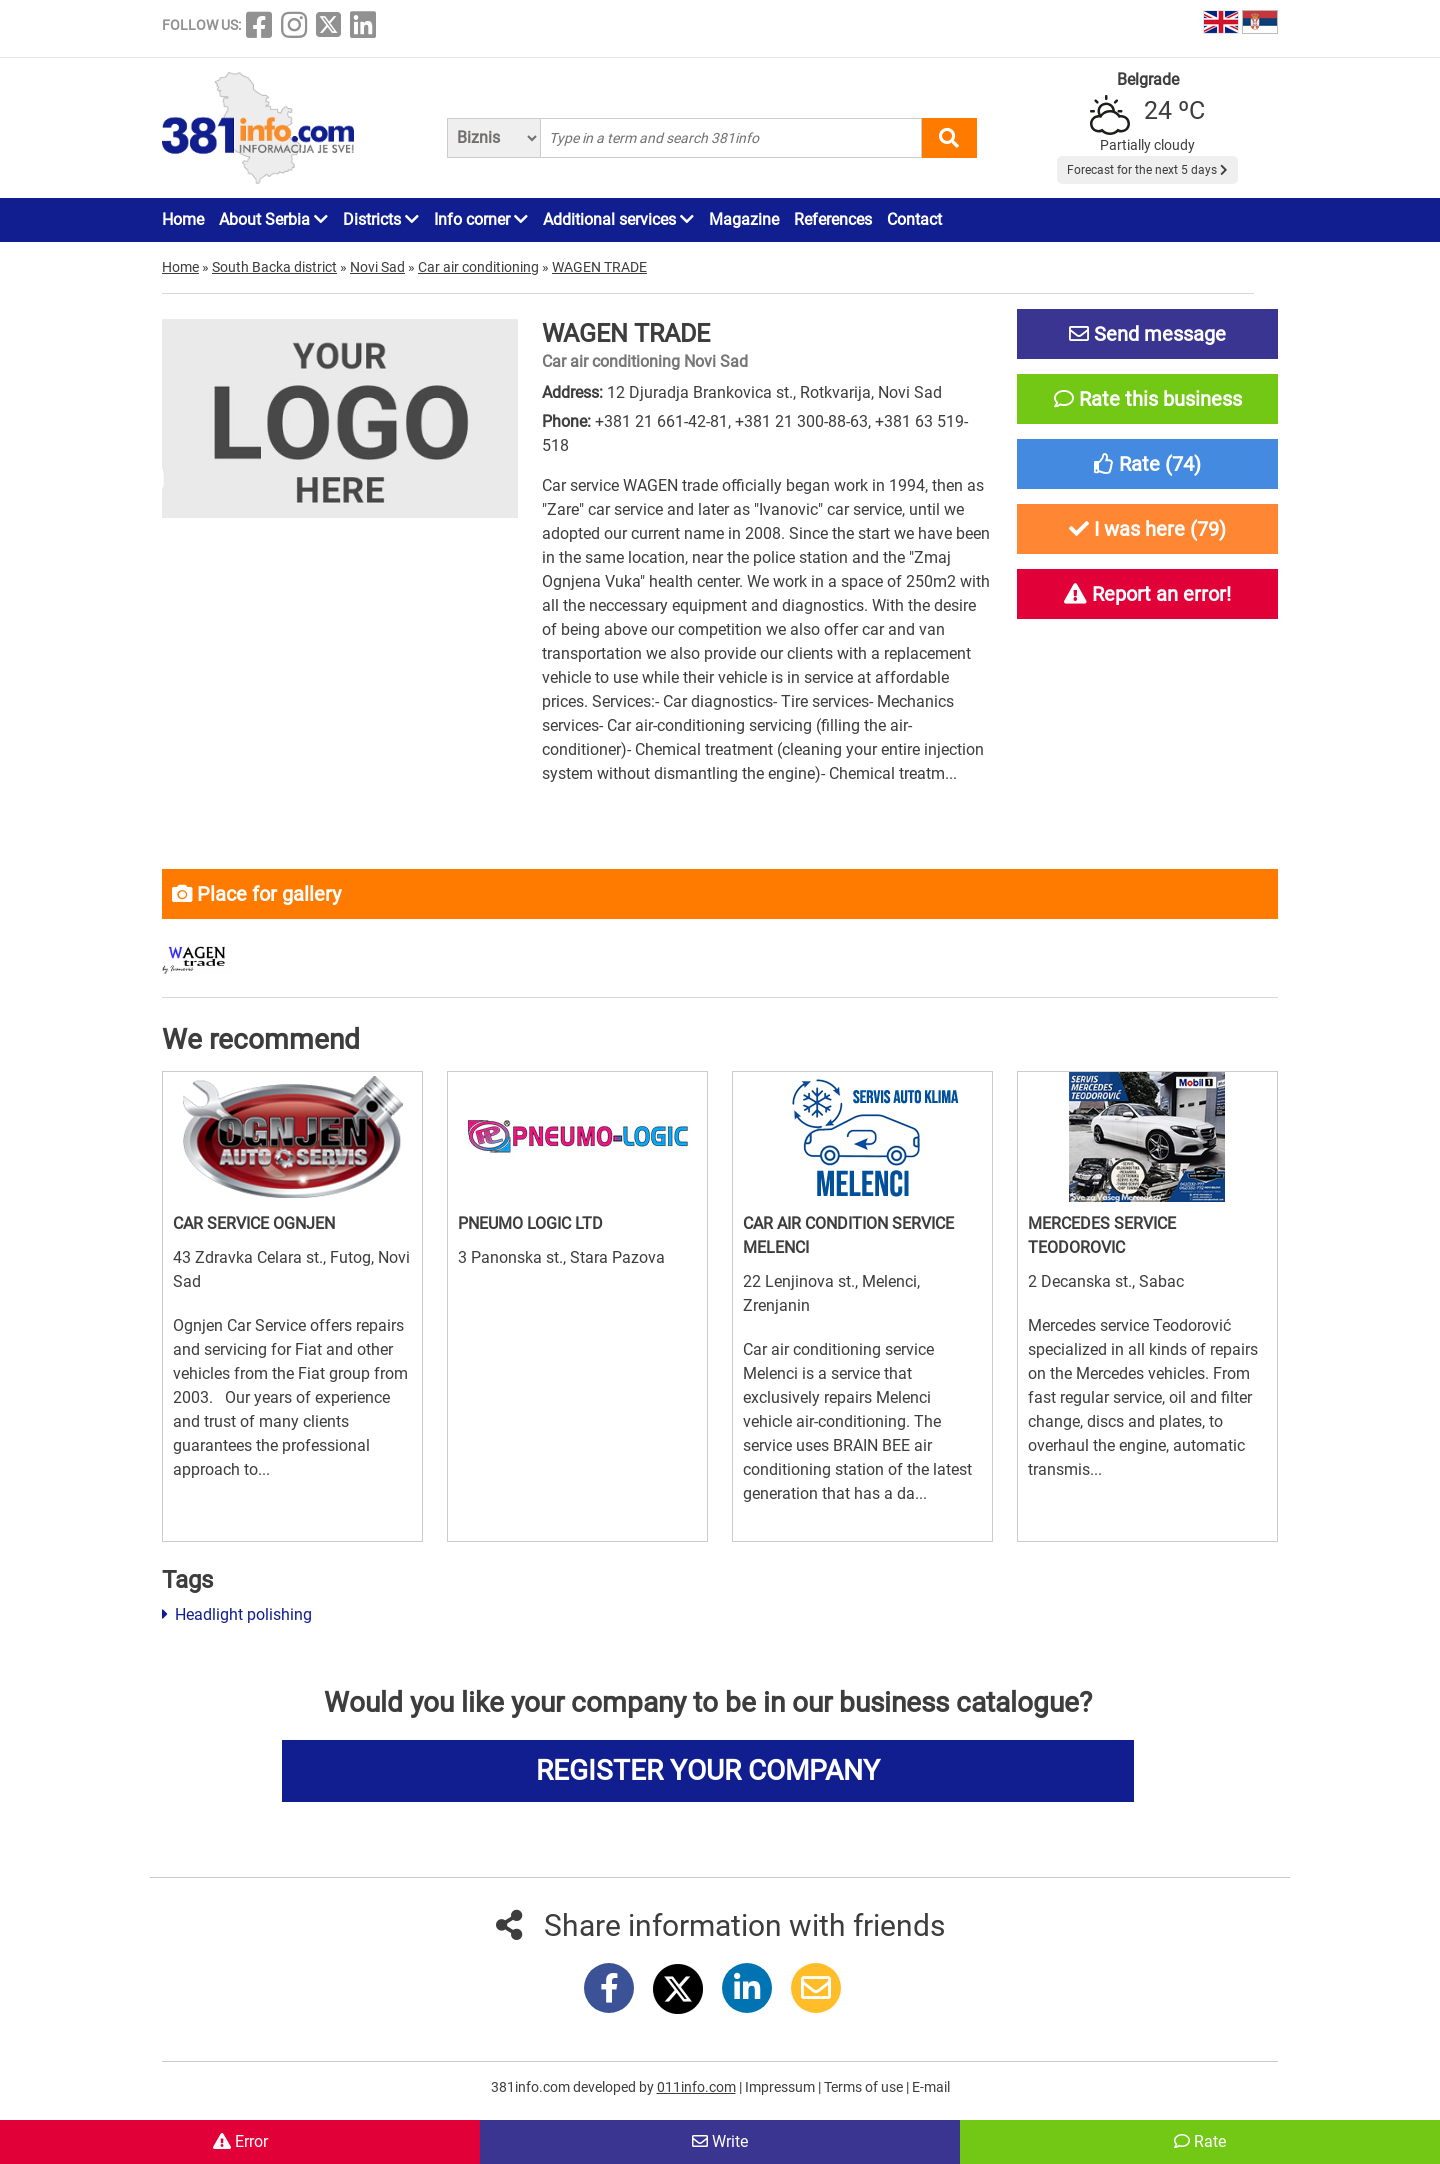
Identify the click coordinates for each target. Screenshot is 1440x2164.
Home (183, 219)
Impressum (781, 2087)
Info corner (481, 219)
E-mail (931, 2087)
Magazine (744, 219)
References (833, 219)
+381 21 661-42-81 (661, 421)
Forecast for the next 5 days (1147, 170)
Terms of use (865, 2087)
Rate (1200, 2141)
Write (720, 2141)
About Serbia (273, 219)
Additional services (618, 219)
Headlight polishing (237, 1614)
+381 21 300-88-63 (801, 421)
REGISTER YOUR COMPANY (708, 1770)
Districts (381, 219)
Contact (914, 219)
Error (240, 2141)
